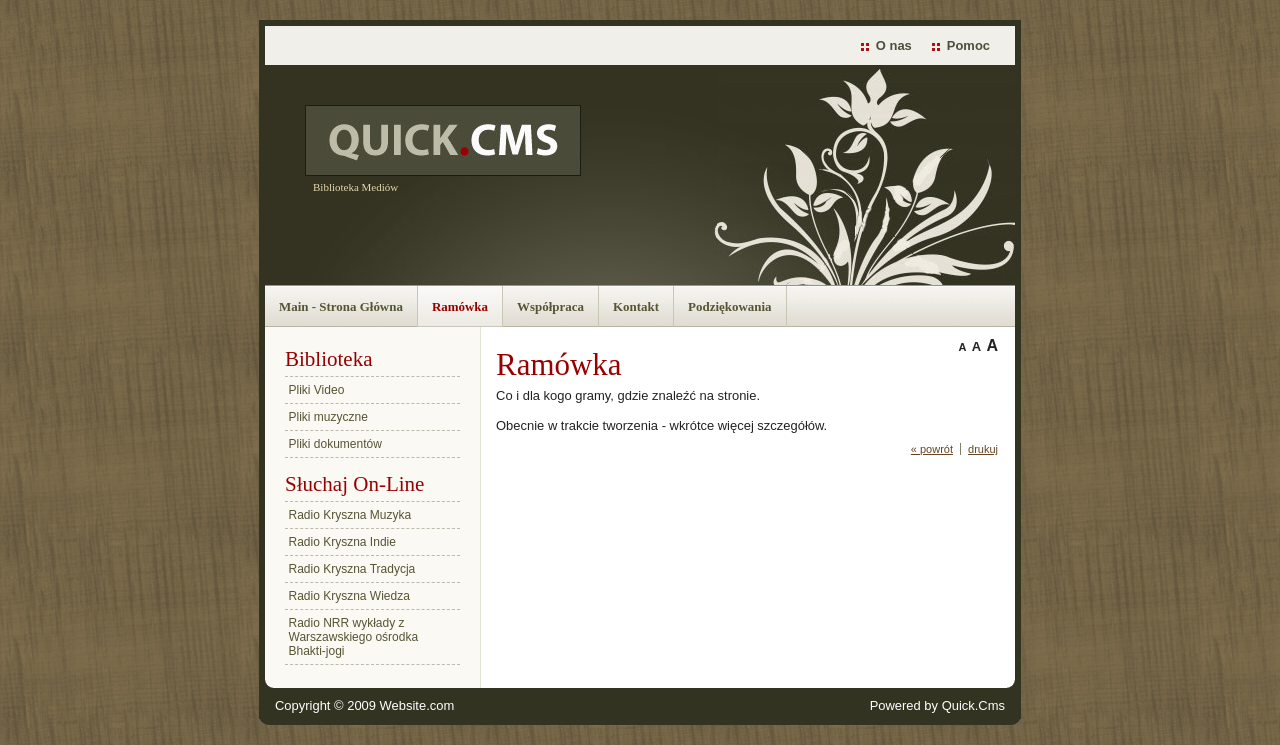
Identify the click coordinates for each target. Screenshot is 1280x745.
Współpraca (550, 306)
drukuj (983, 449)
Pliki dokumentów (335, 444)
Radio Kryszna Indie (342, 542)
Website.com (417, 705)
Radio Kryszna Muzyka (350, 515)
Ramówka (460, 306)
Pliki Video (317, 390)
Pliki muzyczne (328, 417)
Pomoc (968, 45)
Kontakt (636, 306)
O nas (894, 45)
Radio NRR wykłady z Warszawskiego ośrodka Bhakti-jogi (354, 637)
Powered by (937, 705)
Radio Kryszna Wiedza (349, 596)
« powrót (932, 449)
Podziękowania (729, 306)
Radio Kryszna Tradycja (352, 569)
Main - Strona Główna (341, 306)
